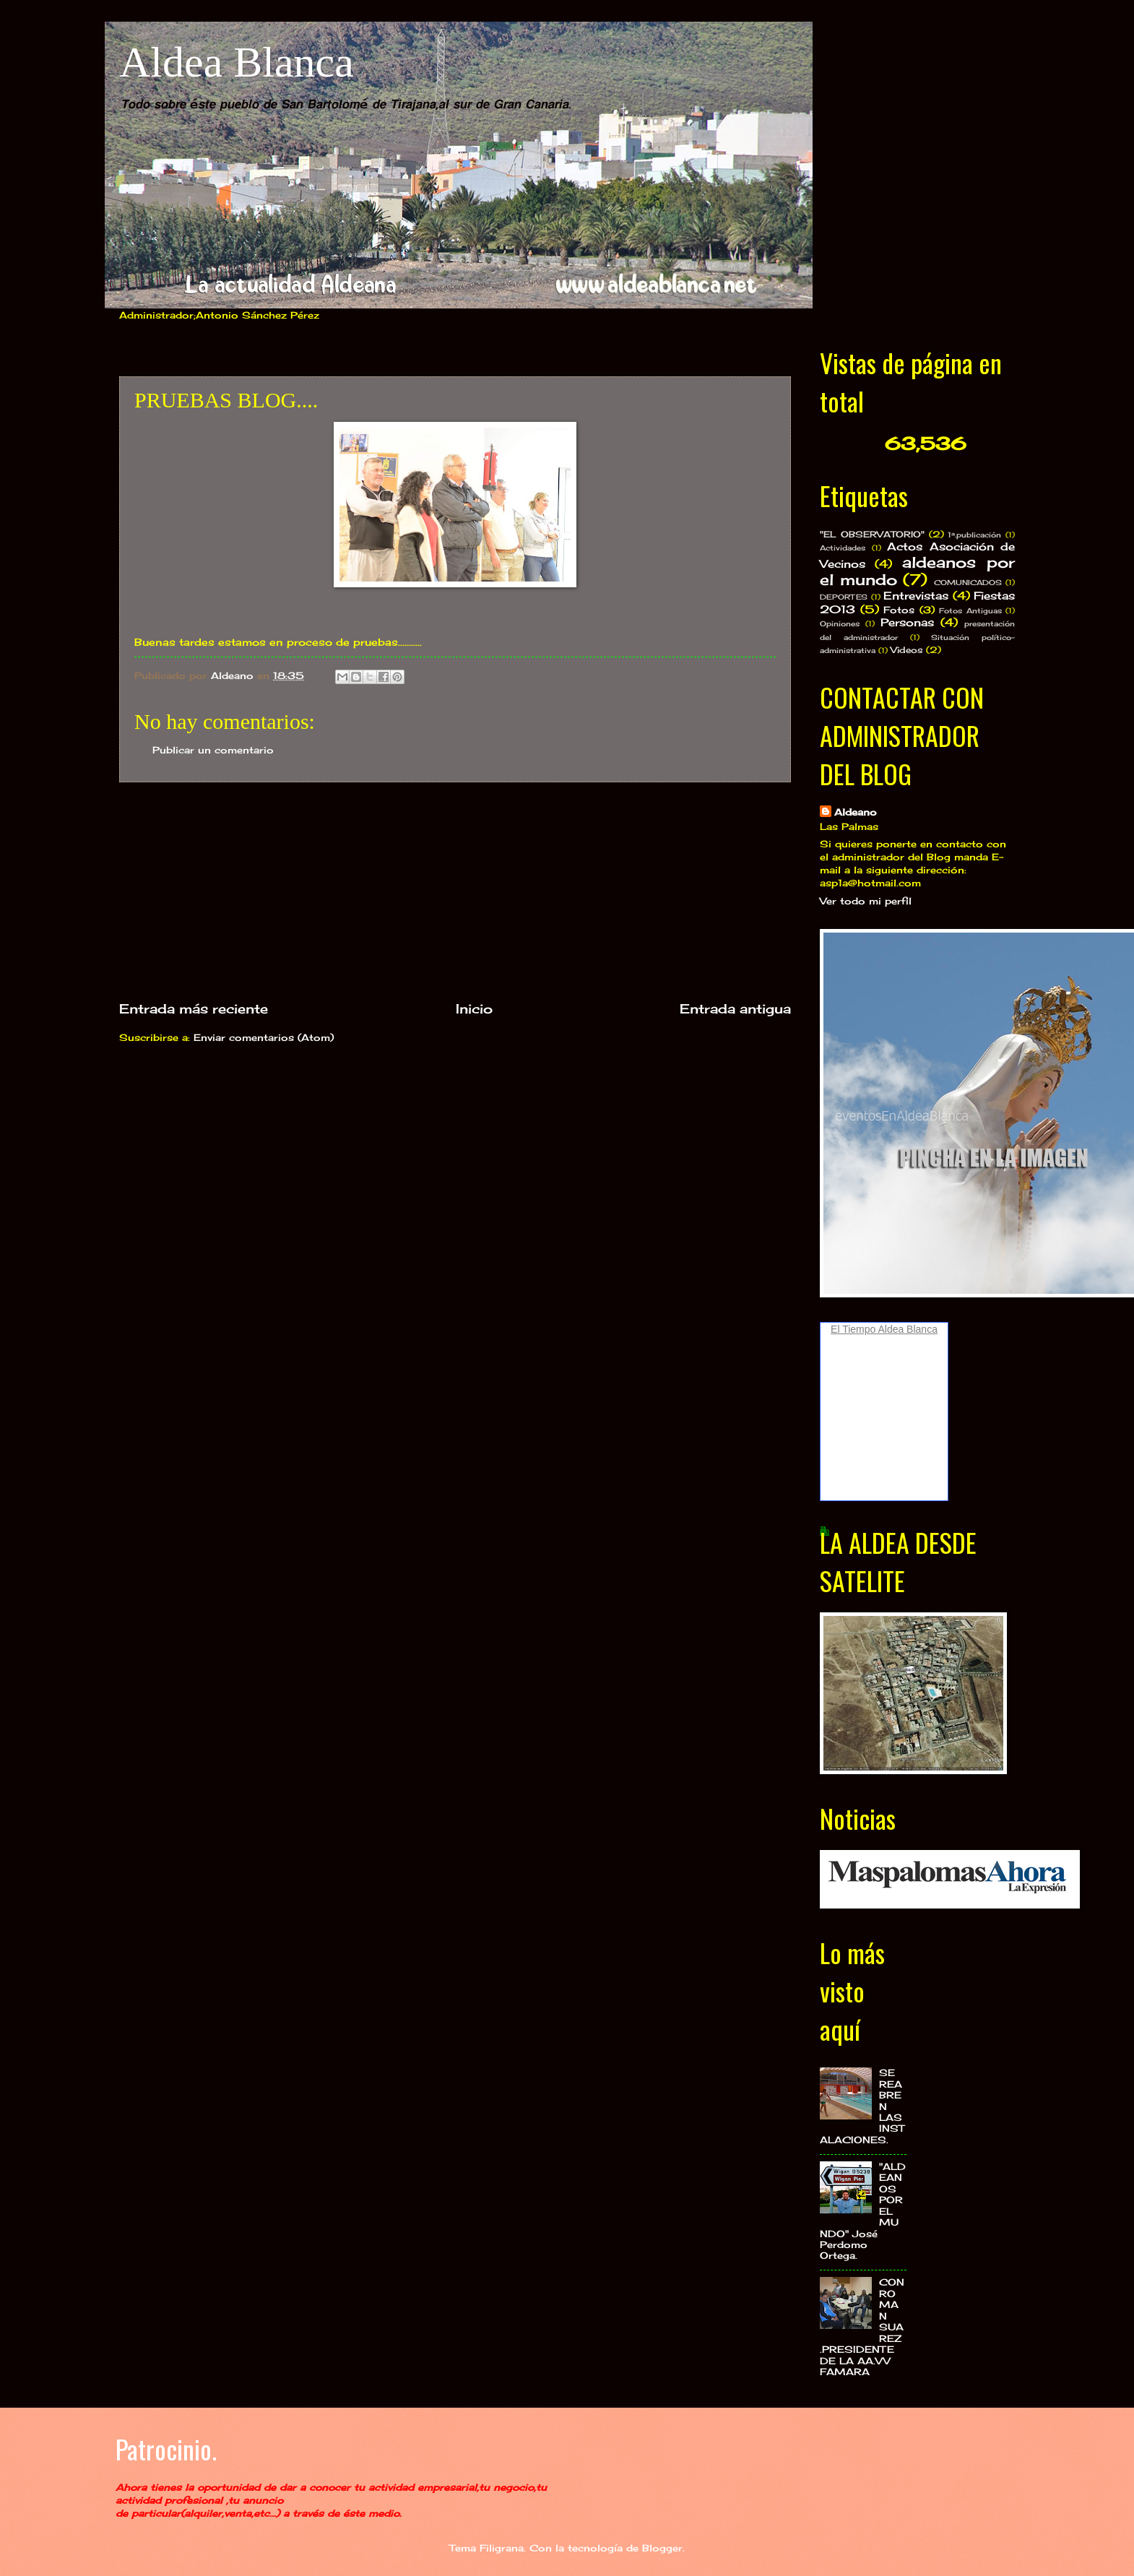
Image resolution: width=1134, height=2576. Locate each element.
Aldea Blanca (236, 62)
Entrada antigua (735, 1008)
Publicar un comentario (213, 750)
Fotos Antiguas (970, 610)
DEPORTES (843, 596)
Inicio (474, 1008)
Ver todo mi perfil (866, 901)
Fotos (898, 609)
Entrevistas (915, 595)
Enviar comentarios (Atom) (264, 1037)
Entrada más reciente (193, 1008)
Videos (907, 650)
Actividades (842, 547)
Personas (907, 622)
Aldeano (855, 812)
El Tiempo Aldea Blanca (884, 1329)
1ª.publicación (974, 534)
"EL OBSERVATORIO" (872, 535)
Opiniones (840, 623)
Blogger (662, 2548)
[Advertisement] (455, 890)
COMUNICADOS (968, 582)
